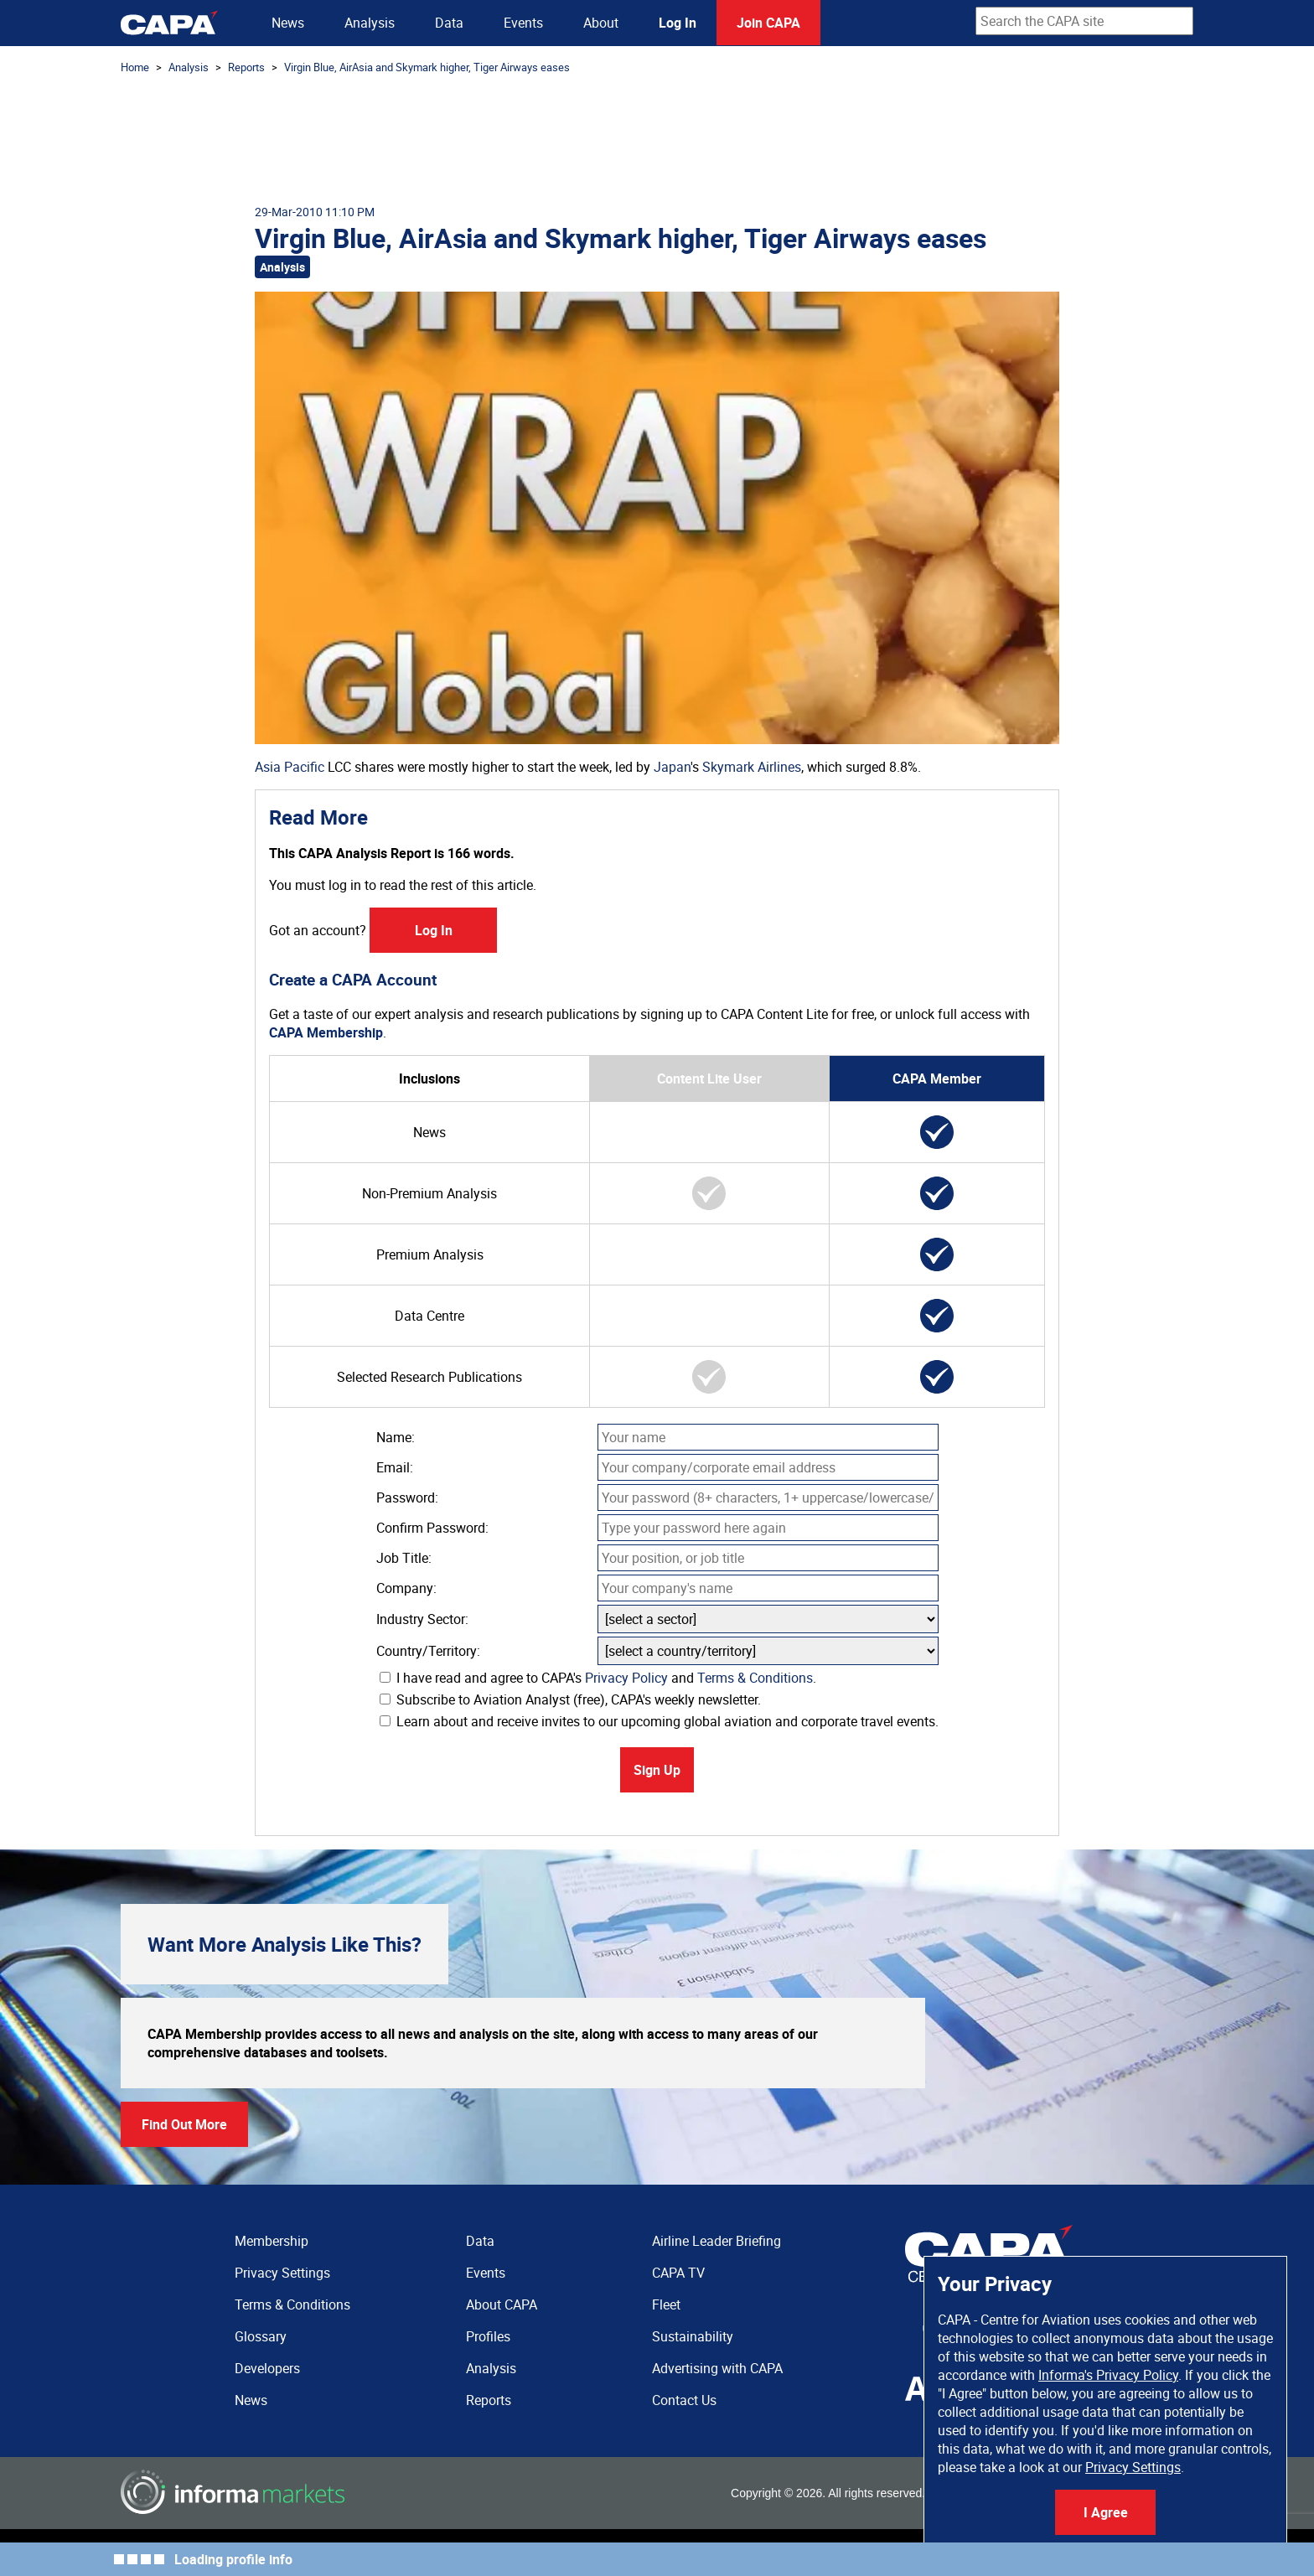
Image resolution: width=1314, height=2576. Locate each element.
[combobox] (1084, 21)
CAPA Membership (326, 1032)
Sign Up (657, 1770)
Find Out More (184, 2124)
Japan (672, 767)
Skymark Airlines (751, 767)
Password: (407, 1497)
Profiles (488, 2336)
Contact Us (684, 2400)
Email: (394, 1467)
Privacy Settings (1133, 2467)
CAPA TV (678, 2272)
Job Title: (404, 1558)
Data (449, 22)
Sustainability (692, 2336)
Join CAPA (768, 22)
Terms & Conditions (755, 1677)
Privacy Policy (626, 1677)
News (288, 22)
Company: (406, 1588)
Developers (267, 2368)
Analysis (369, 22)
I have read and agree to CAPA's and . (598, 1677)
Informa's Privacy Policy (1108, 2375)
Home (135, 67)
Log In (677, 22)
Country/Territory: (428, 1651)
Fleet (666, 2304)
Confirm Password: (432, 1527)
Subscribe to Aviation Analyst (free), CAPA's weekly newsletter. (570, 1699)
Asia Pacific (289, 767)
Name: (395, 1437)
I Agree (1106, 2512)
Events (523, 22)
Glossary (261, 2336)
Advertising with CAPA (717, 2368)
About (600, 22)
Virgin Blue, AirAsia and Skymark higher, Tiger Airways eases (427, 67)
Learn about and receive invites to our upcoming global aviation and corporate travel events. (659, 1721)
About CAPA (501, 2304)
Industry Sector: (422, 1619)
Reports (246, 67)
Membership (271, 2241)
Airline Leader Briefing (716, 2241)
